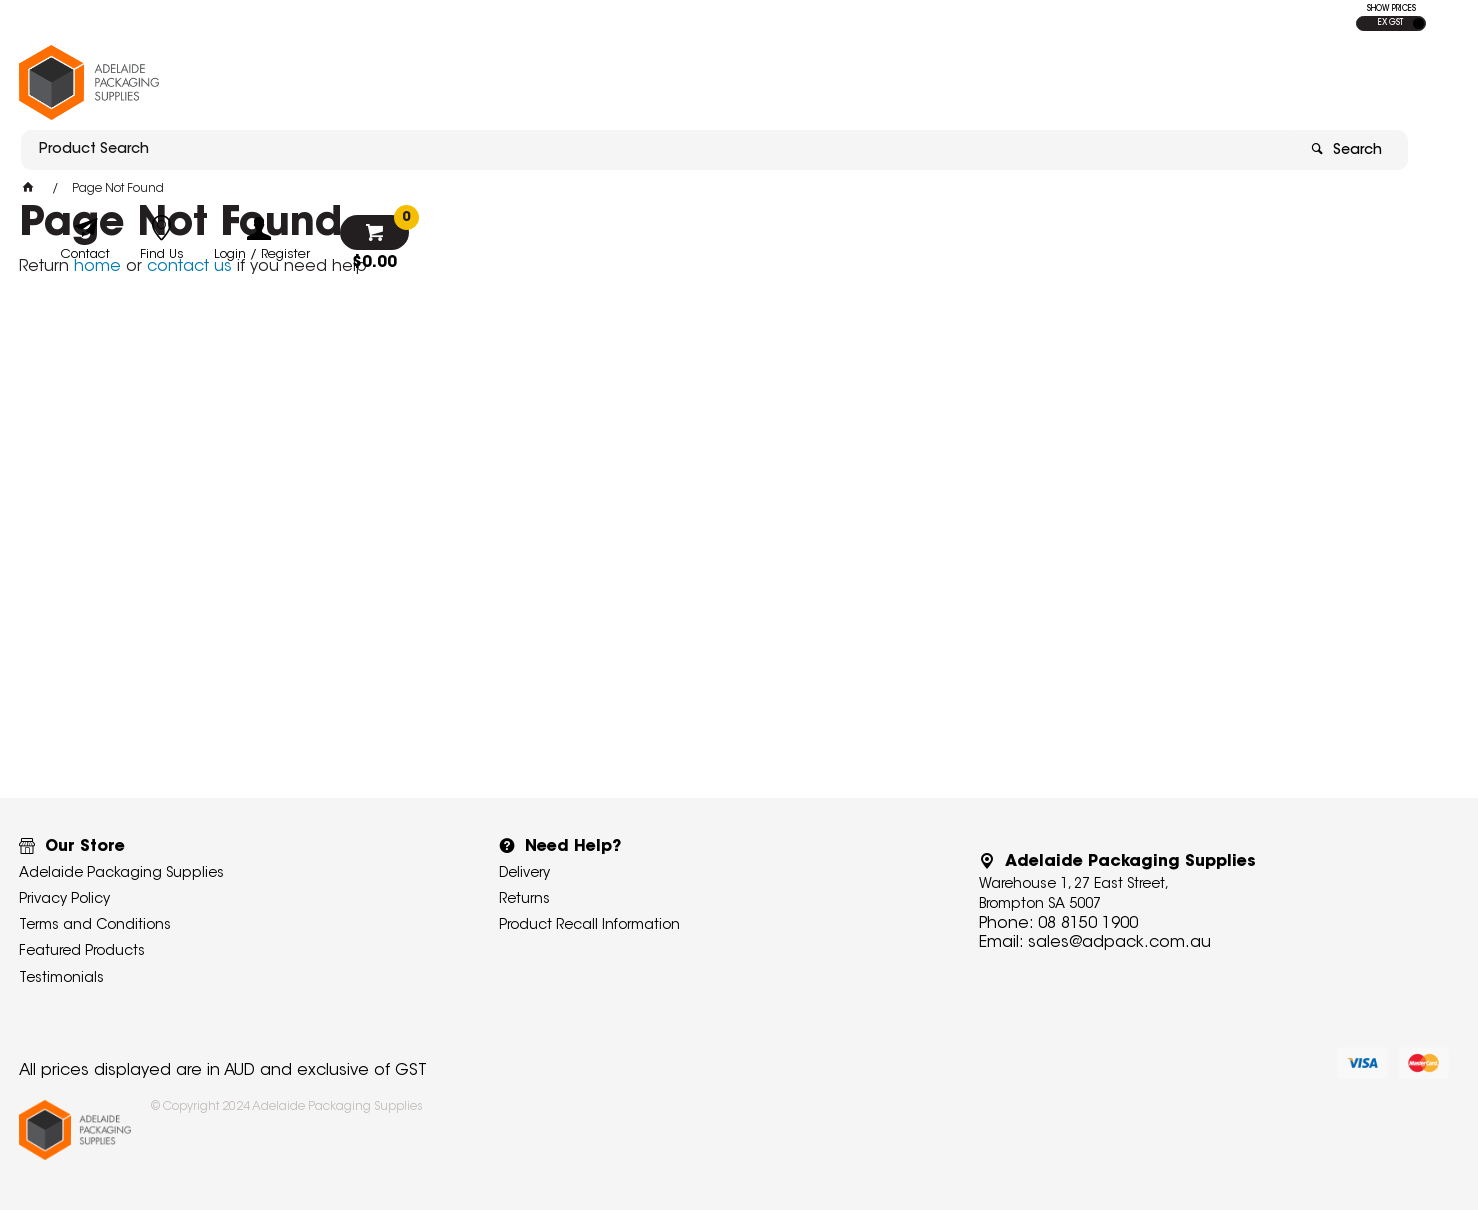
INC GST (1418, 23)
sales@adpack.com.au (1119, 943)
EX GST (1390, 23)
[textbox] (622, 77)
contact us (189, 267)
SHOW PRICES (1391, 9)
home (97, 267)
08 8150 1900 (1088, 924)
